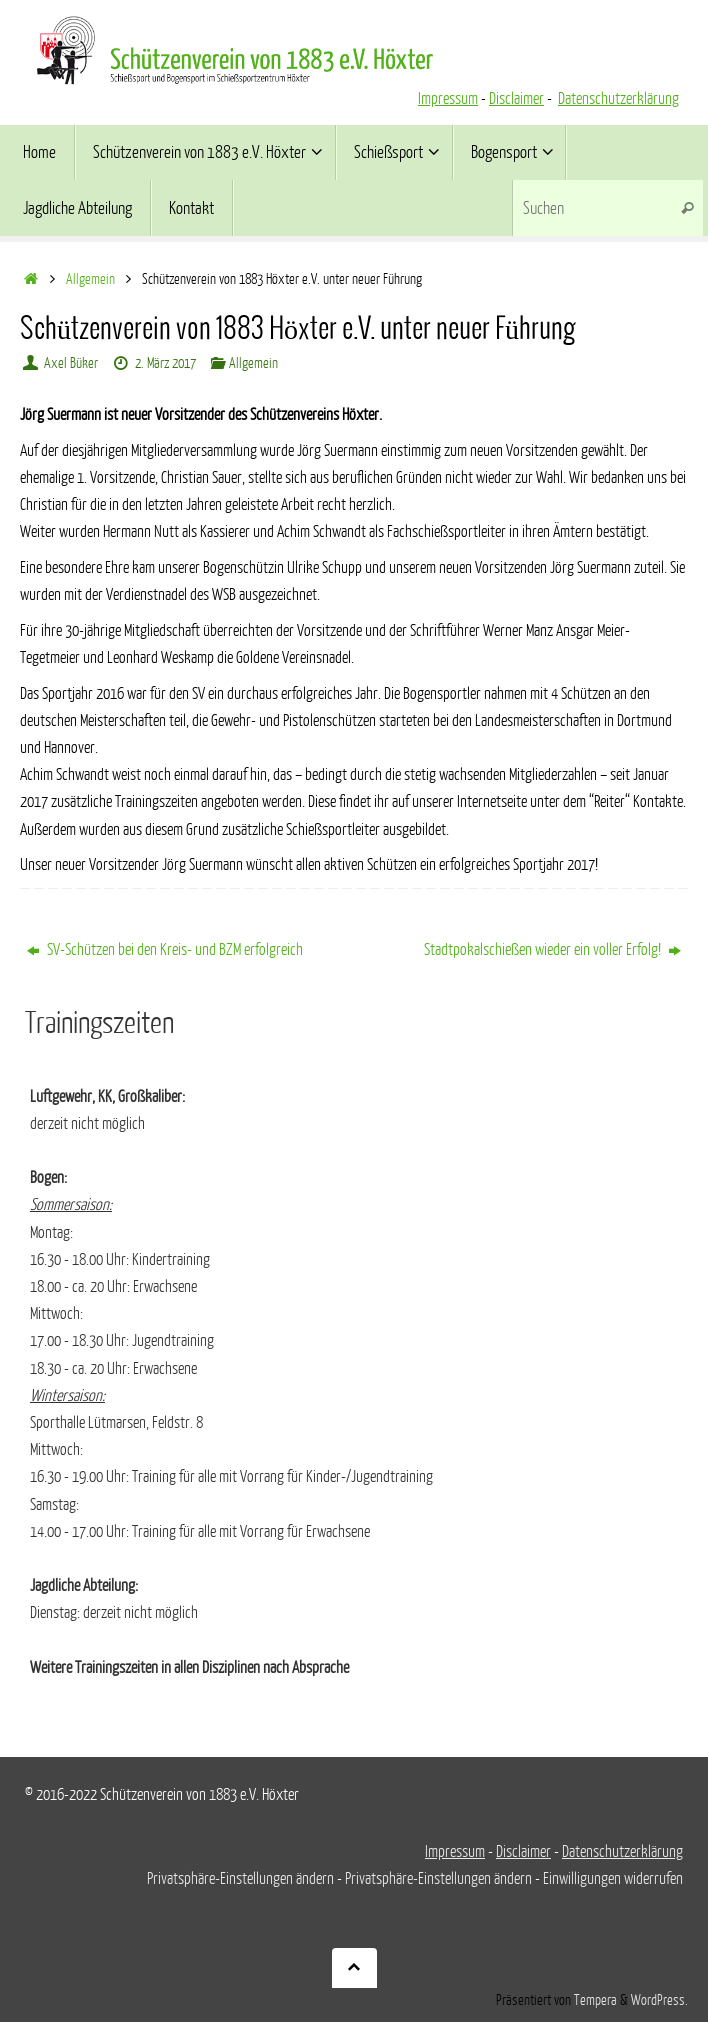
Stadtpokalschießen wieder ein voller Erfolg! (552, 950)
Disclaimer (516, 99)
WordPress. (659, 2000)
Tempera (595, 2000)
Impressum (448, 99)
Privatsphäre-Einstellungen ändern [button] (240, 1879)
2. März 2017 (165, 363)
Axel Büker (71, 363)
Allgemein (90, 279)
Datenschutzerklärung (618, 99)
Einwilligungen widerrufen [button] (613, 1879)
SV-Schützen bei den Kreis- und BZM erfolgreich (165, 950)
